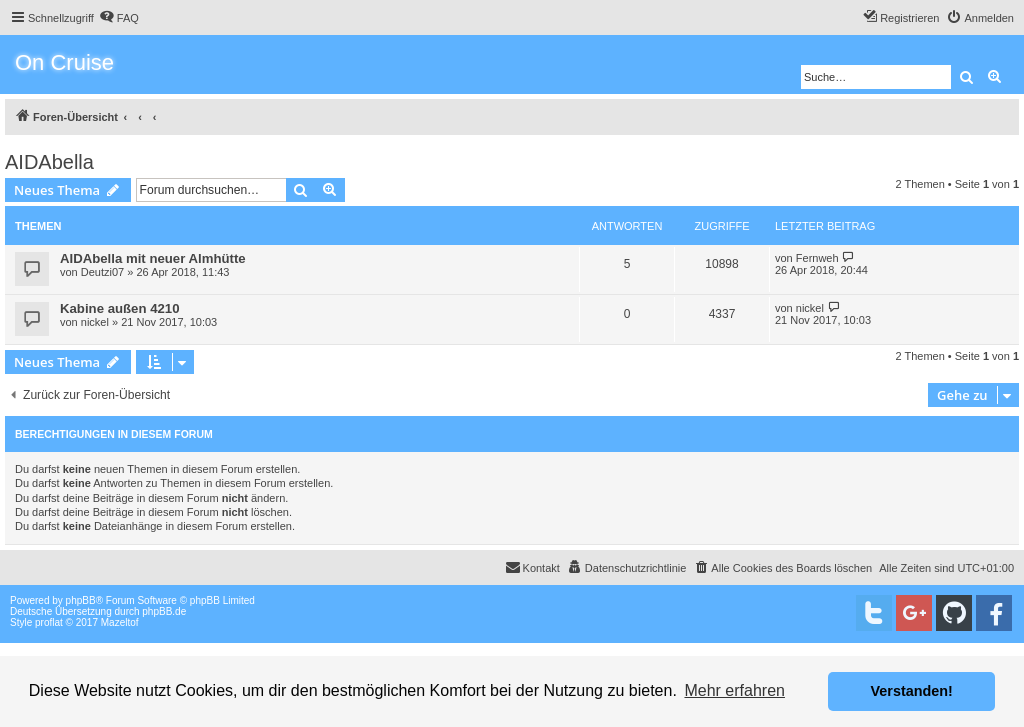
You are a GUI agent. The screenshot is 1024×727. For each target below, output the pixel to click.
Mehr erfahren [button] (734, 690)
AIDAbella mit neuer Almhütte (153, 258)
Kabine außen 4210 (119, 308)
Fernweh (817, 258)
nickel (95, 322)
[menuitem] (119, 18)
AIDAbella (49, 162)
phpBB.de (164, 611)
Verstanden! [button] (912, 691)
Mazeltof (120, 622)
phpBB (81, 600)
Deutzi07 (102, 272)
